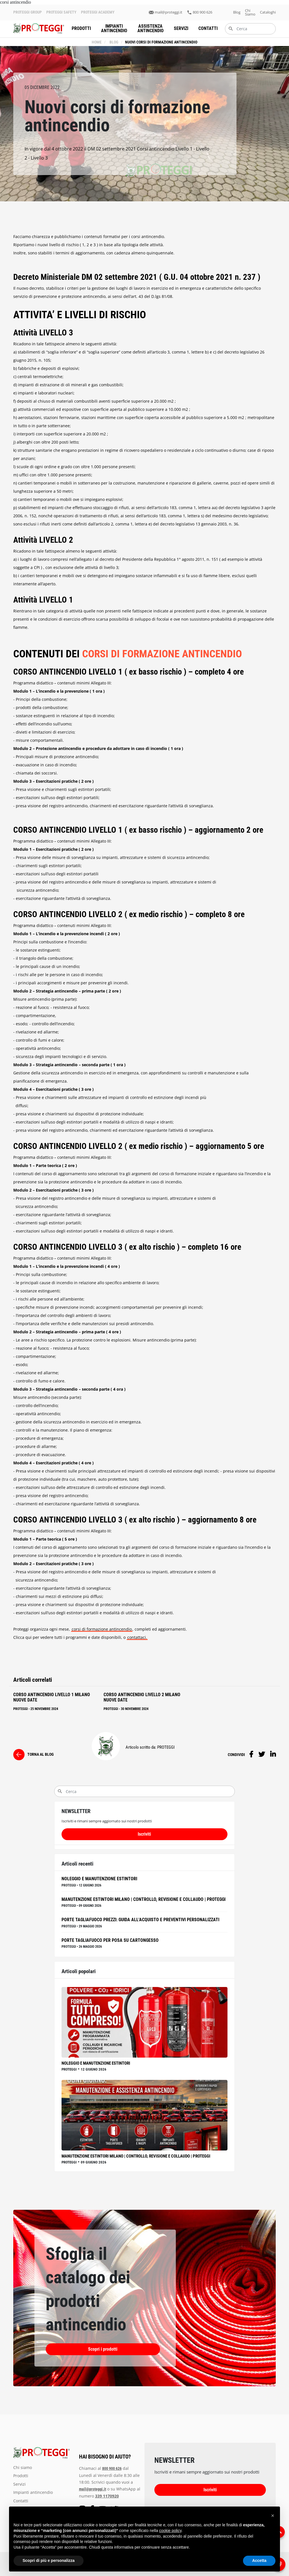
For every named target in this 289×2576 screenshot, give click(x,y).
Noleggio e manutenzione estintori (99, 1878)
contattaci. (137, 1637)
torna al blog (40, 1754)
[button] (272, 2515)
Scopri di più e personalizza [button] (49, 2560)
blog (236, 12)
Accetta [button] (259, 2560)
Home (97, 42)
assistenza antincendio (150, 28)
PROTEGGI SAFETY (61, 12)
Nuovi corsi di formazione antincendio (160, 42)
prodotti (81, 28)
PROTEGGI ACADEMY (98, 12)
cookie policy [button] (170, 2530)
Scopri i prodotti (75, 2349)
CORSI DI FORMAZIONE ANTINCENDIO (162, 654)
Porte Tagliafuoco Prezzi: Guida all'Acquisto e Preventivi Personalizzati (140, 1919)
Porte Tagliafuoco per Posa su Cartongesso (110, 1940)
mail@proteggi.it (168, 12)
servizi (181, 28)
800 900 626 (202, 12)
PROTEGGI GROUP (27, 12)
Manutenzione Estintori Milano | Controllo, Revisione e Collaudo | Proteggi (143, 1899)
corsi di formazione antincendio (102, 1629)
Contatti (208, 28)
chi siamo (250, 12)
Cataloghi (268, 12)
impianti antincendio (114, 28)
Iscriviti (144, 1834)
